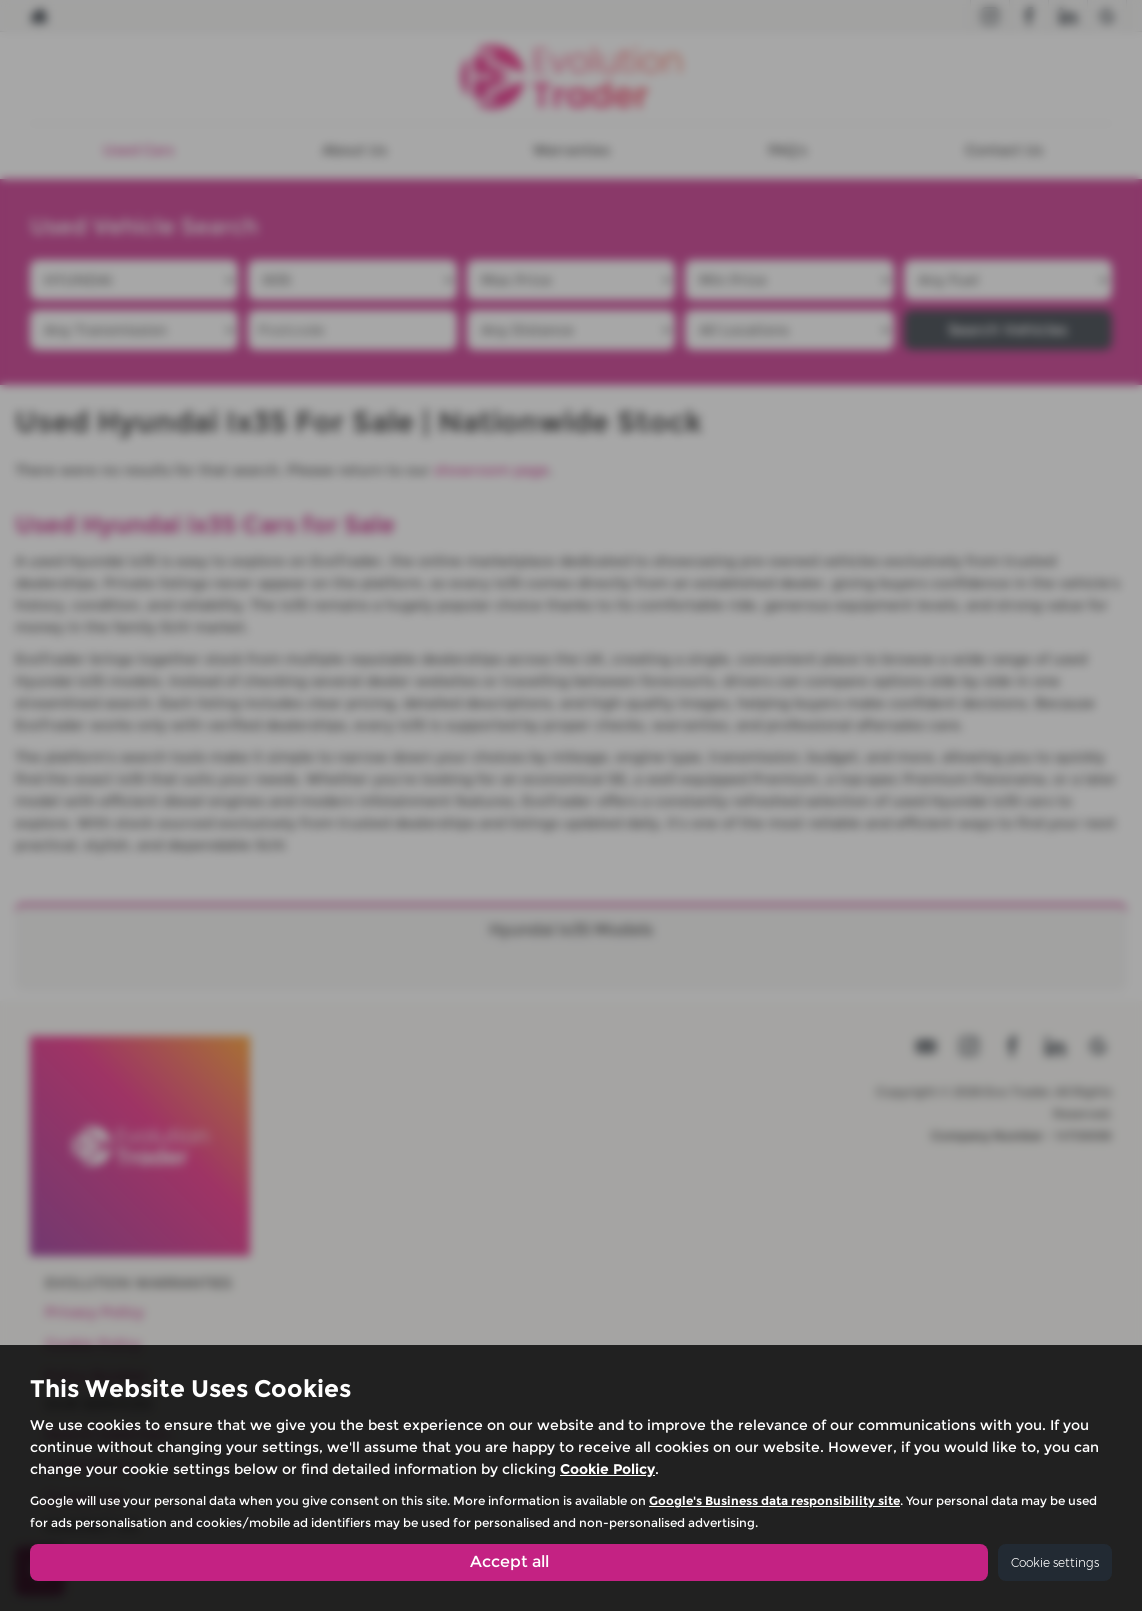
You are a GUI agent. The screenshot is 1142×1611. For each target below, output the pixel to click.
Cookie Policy (607, 1469)
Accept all (509, 1561)
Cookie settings (1055, 1562)
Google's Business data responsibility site (774, 1500)
